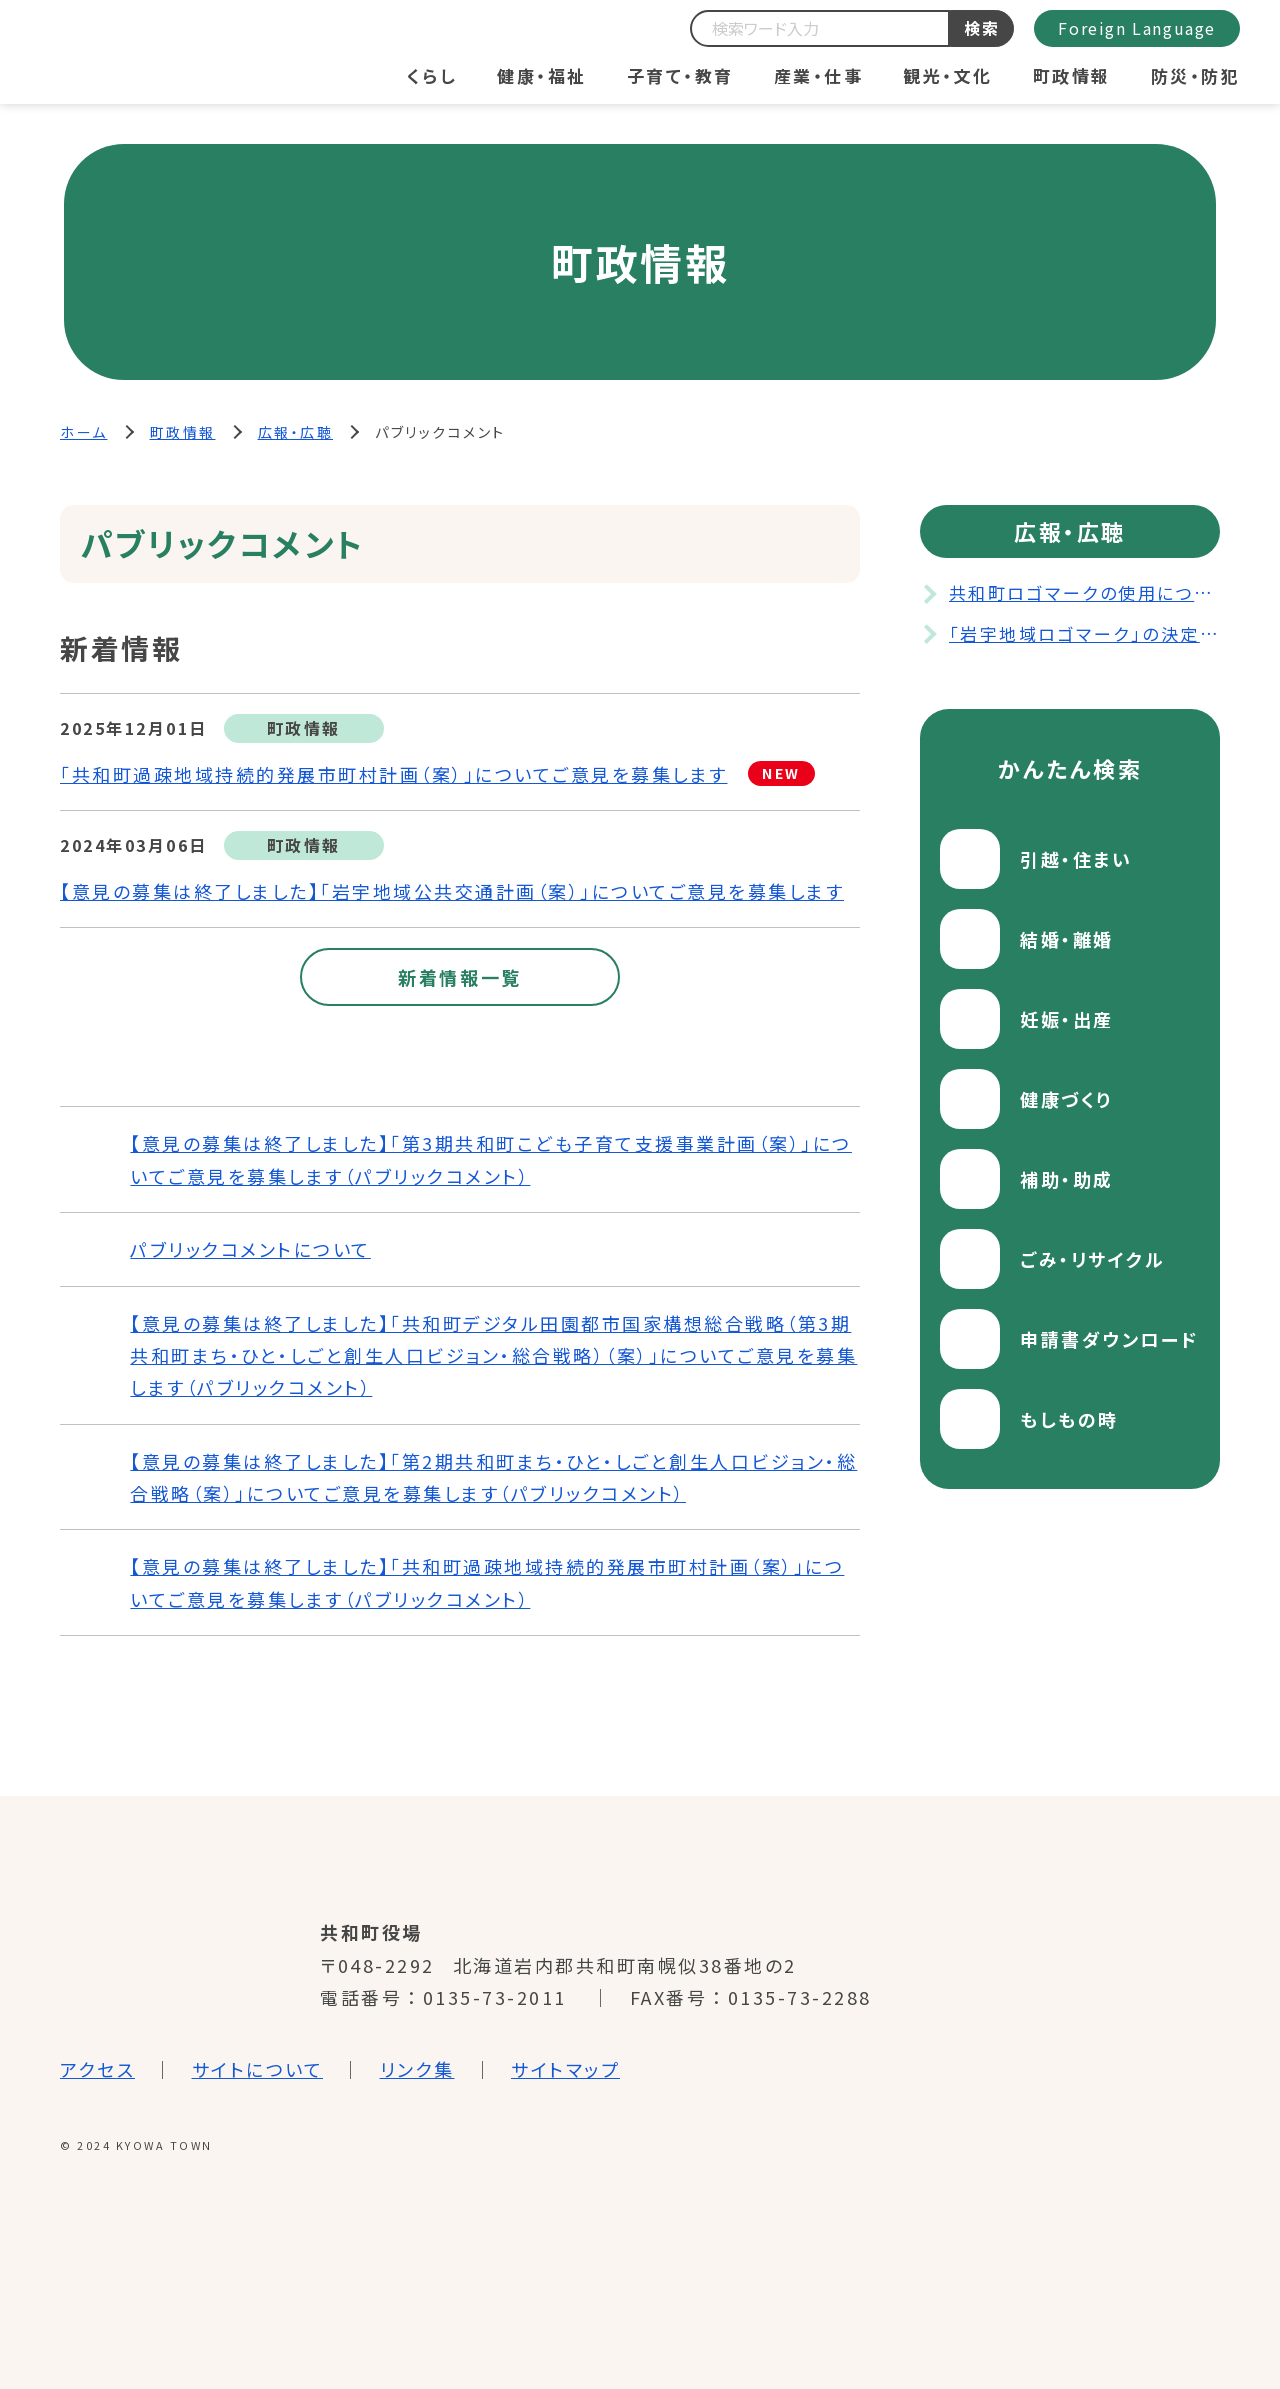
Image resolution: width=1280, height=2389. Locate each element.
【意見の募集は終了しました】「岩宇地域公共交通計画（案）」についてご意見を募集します (452, 891)
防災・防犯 (1196, 75)
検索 (982, 28)
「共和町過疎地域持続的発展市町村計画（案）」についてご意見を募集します (394, 774)
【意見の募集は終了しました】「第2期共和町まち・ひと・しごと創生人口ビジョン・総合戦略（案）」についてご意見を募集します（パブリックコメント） (493, 1477)
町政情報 (1072, 75)
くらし (432, 75)
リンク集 (417, 2069)
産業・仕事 (819, 75)
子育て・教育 (680, 75)
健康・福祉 (542, 75)
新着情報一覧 (460, 977)
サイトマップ (565, 2069)
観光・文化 (948, 75)
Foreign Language (1137, 28)
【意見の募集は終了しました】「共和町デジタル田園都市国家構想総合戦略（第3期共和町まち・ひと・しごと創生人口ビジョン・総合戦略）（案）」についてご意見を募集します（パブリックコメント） (493, 1355)
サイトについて (258, 2069)
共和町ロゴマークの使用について (1084, 592)
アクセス (97, 2069)
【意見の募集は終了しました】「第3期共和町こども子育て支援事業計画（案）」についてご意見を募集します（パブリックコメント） (491, 1159)
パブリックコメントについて (250, 1249)
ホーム (84, 432)
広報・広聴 (296, 432)
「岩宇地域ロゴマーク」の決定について (1084, 633)
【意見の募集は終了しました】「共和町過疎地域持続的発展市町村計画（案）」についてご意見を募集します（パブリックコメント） (487, 1582)
